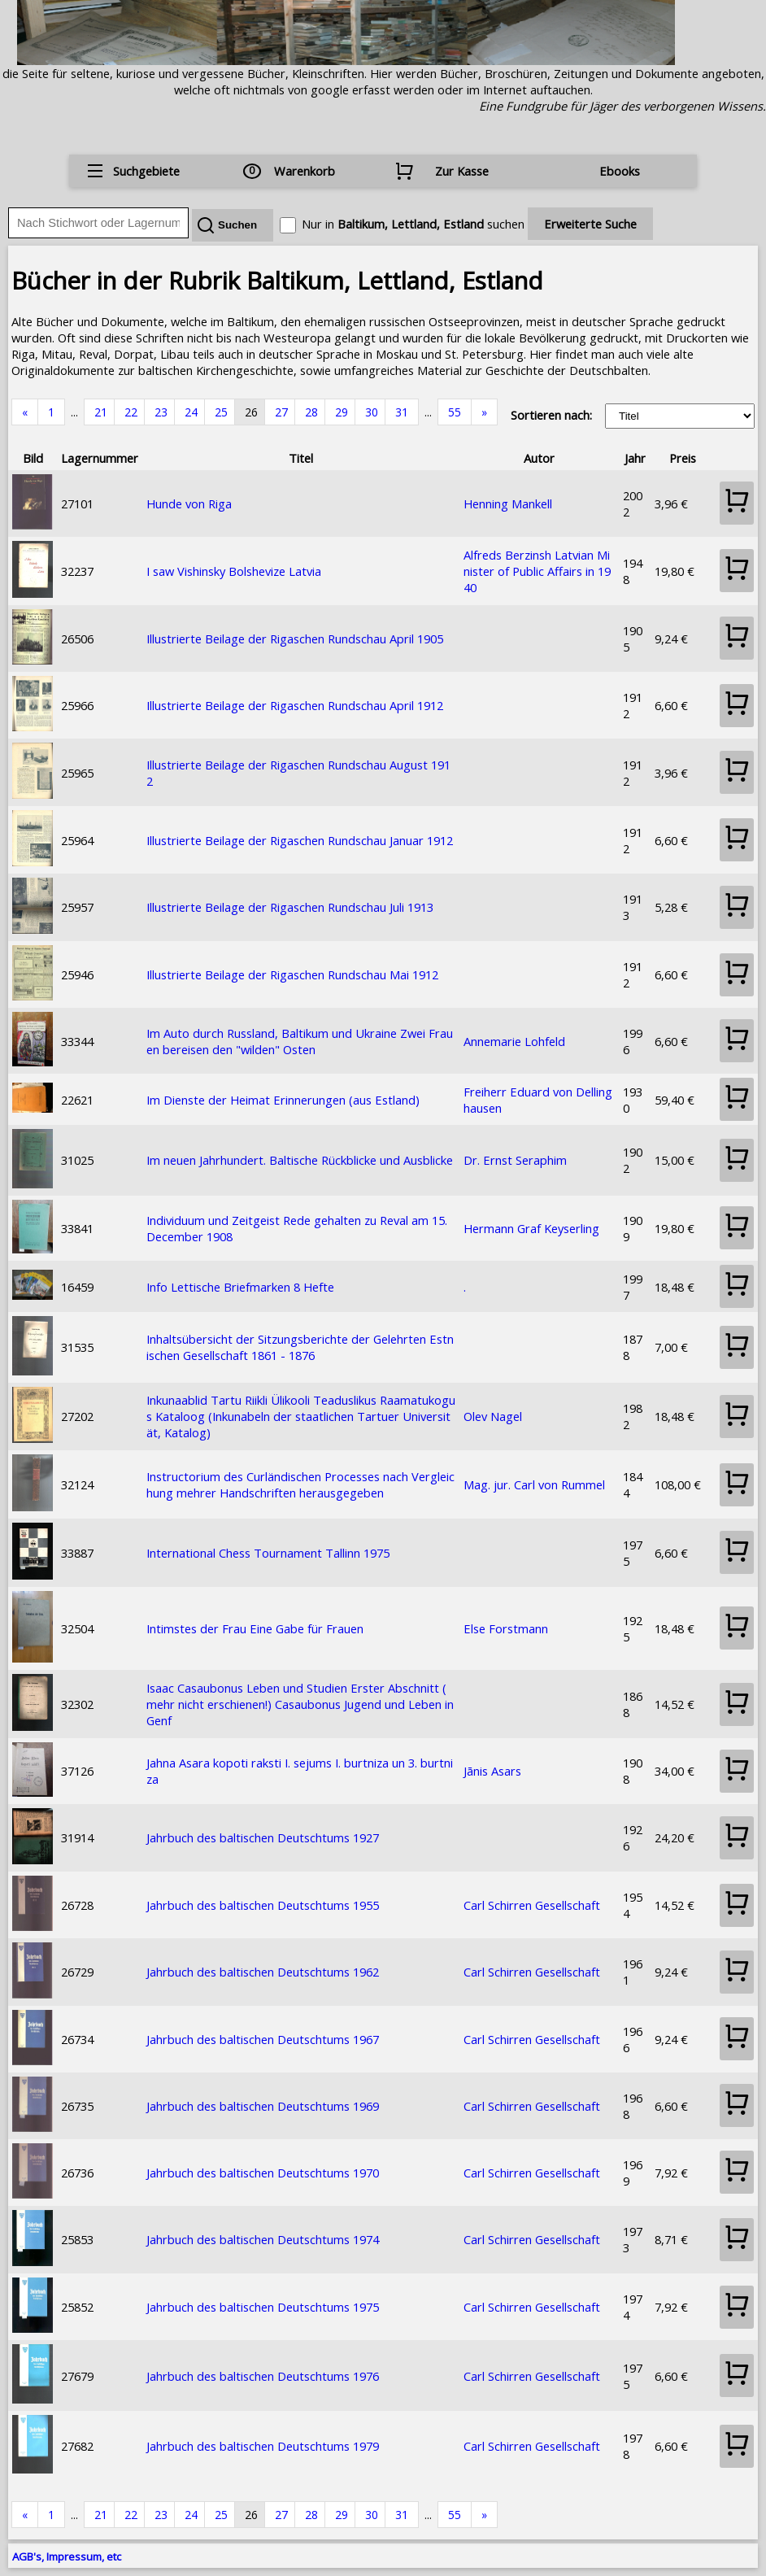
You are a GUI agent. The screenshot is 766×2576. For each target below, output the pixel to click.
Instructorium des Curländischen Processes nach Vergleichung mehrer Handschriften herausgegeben (300, 1484)
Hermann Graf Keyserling (531, 1228)
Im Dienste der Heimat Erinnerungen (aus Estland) (283, 1100)
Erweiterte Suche (590, 224)
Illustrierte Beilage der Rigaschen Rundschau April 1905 (294, 638)
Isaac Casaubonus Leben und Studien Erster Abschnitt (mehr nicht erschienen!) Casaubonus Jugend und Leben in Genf (300, 1704)
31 (401, 412)
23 (161, 412)
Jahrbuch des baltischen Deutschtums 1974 (262, 2239)
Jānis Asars (492, 1771)
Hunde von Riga (189, 503)
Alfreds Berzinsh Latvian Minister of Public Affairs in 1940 (537, 571)
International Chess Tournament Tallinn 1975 (268, 1553)
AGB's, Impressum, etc (66, 2556)
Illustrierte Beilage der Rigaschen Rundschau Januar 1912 (299, 840)
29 (341, 412)
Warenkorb (304, 171)
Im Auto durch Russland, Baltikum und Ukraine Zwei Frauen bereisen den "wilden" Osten (299, 1041)
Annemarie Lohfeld (514, 1041)
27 (281, 412)
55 (454, 412)
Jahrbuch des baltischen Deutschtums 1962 (262, 1972)
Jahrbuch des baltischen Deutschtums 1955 (262, 1905)
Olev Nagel (493, 1416)
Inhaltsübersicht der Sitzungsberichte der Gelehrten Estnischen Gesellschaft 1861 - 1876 (300, 1347)
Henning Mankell (508, 503)
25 (221, 412)
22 (130, 412)
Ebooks (619, 171)
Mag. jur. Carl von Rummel (534, 1484)
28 (311, 412)
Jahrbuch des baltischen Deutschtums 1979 (262, 2446)
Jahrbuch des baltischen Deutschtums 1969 (262, 2106)
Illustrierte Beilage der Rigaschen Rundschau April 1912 (294, 705)
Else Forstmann (506, 1628)
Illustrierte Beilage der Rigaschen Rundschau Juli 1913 (289, 907)
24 (191, 412)
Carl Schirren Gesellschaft (532, 1905)
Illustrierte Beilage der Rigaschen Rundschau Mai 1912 (292, 974)
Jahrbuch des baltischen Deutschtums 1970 (262, 2172)
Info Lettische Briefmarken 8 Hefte (240, 1287)
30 (371, 412)
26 (251, 412)
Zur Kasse (462, 171)
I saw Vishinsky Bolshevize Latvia (233, 571)
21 (100, 412)
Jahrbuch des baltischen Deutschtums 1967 (262, 2039)
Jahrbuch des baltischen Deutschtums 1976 (262, 2376)
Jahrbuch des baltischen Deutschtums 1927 (262, 1837)
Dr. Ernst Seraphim (515, 1160)
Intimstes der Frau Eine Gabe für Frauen (254, 1628)
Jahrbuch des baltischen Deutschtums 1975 (262, 2307)
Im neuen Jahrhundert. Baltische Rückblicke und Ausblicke (299, 1160)
